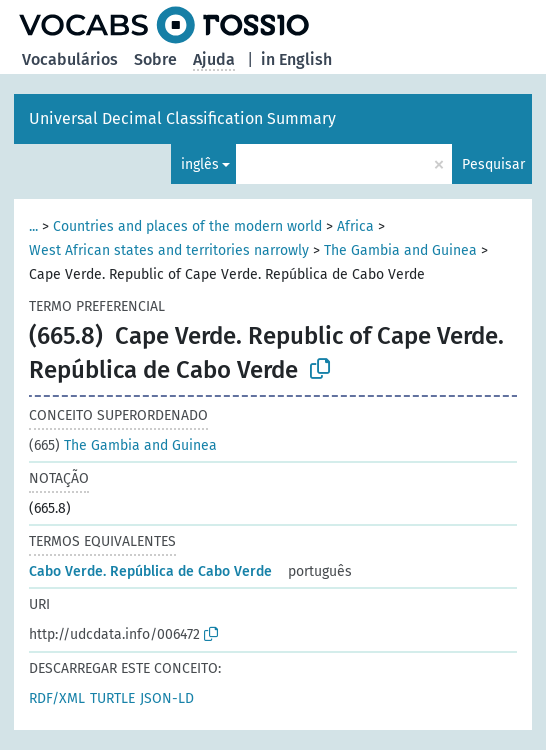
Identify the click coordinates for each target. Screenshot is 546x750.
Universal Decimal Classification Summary (182, 118)
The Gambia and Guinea (400, 250)
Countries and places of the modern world (187, 226)
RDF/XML (57, 698)
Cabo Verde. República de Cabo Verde (150, 571)
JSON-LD (167, 698)
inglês (200, 164)
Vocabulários (70, 59)
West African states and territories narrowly (169, 250)
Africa (355, 226)
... (33, 226)
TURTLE (112, 698)
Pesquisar (493, 164)
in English (296, 59)
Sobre (155, 59)
